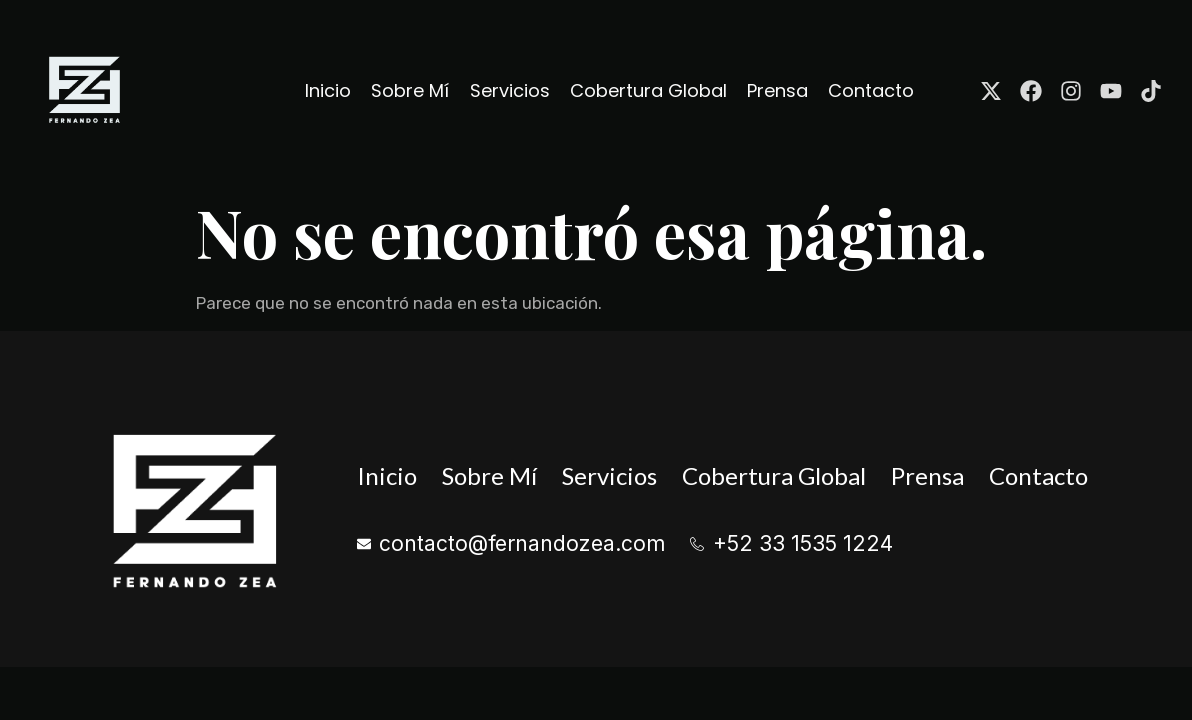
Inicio (329, 90)
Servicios (510, 90)
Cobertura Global (648, 90)
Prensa (777, 90)
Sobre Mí (411, 90)
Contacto (871, 90)
